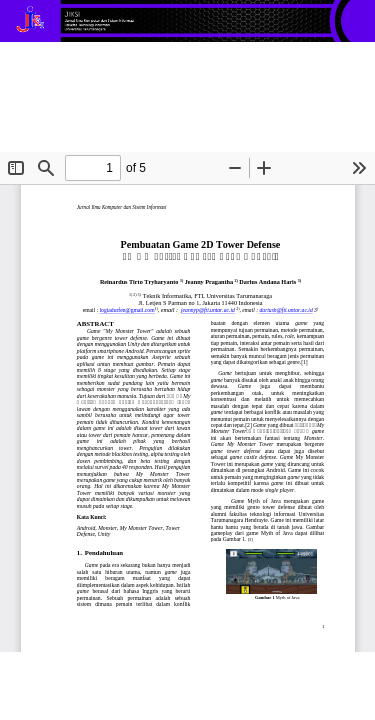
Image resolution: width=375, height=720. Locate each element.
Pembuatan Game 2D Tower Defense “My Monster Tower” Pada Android (169, 76)
